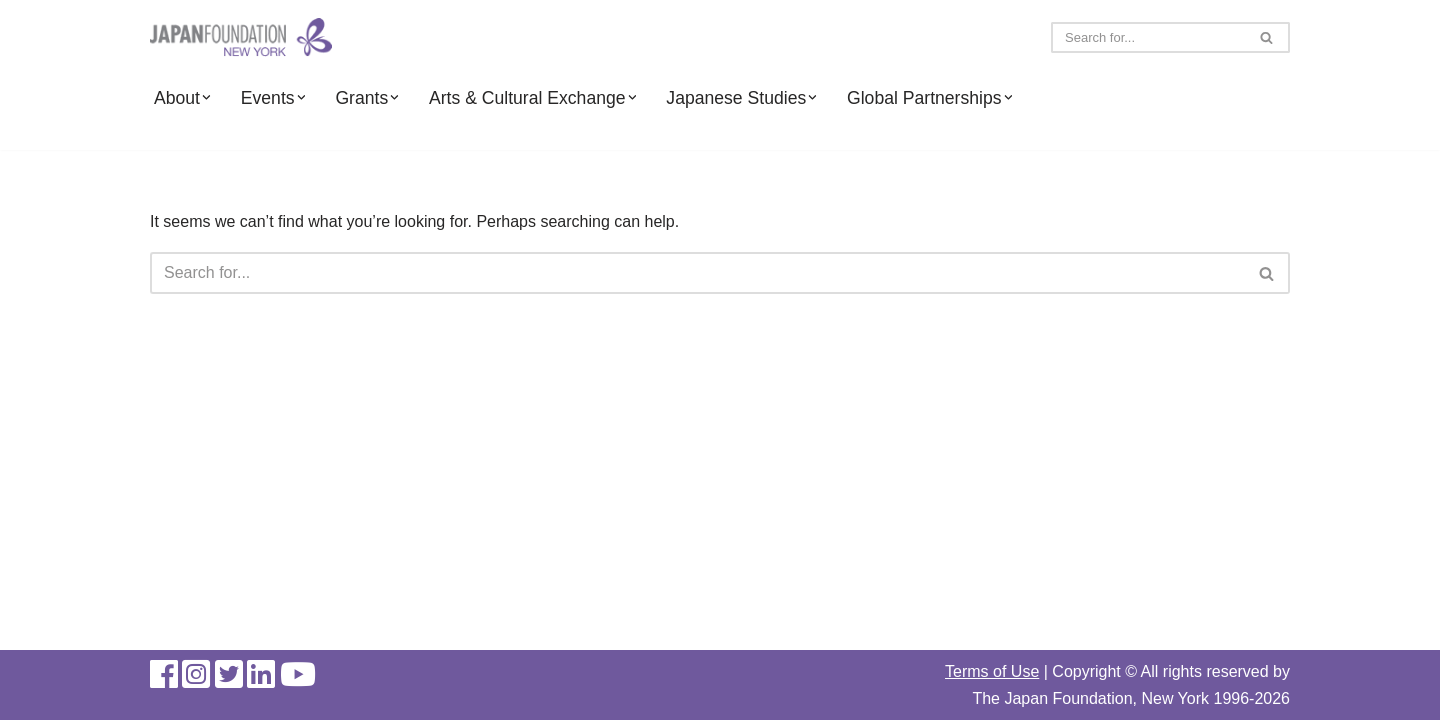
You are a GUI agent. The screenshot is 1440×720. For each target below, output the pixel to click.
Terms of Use (992, 671)
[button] (206, 97)
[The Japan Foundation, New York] (241, 37)
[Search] (1148, 37)
